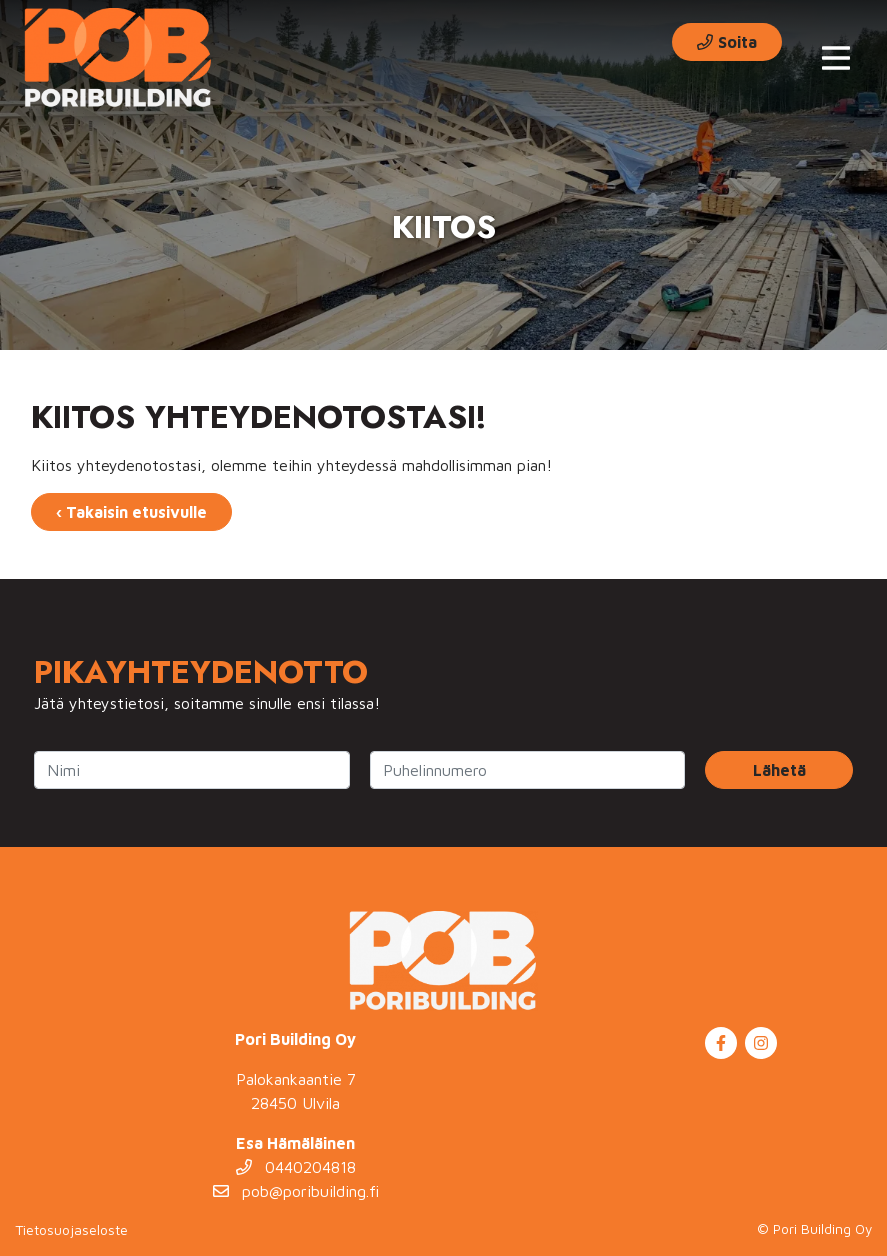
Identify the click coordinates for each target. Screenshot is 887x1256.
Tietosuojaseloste (71, 1229)
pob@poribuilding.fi (296, 1191)
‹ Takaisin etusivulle (131, 512)
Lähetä (779, 770)
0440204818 (296, 1167)
